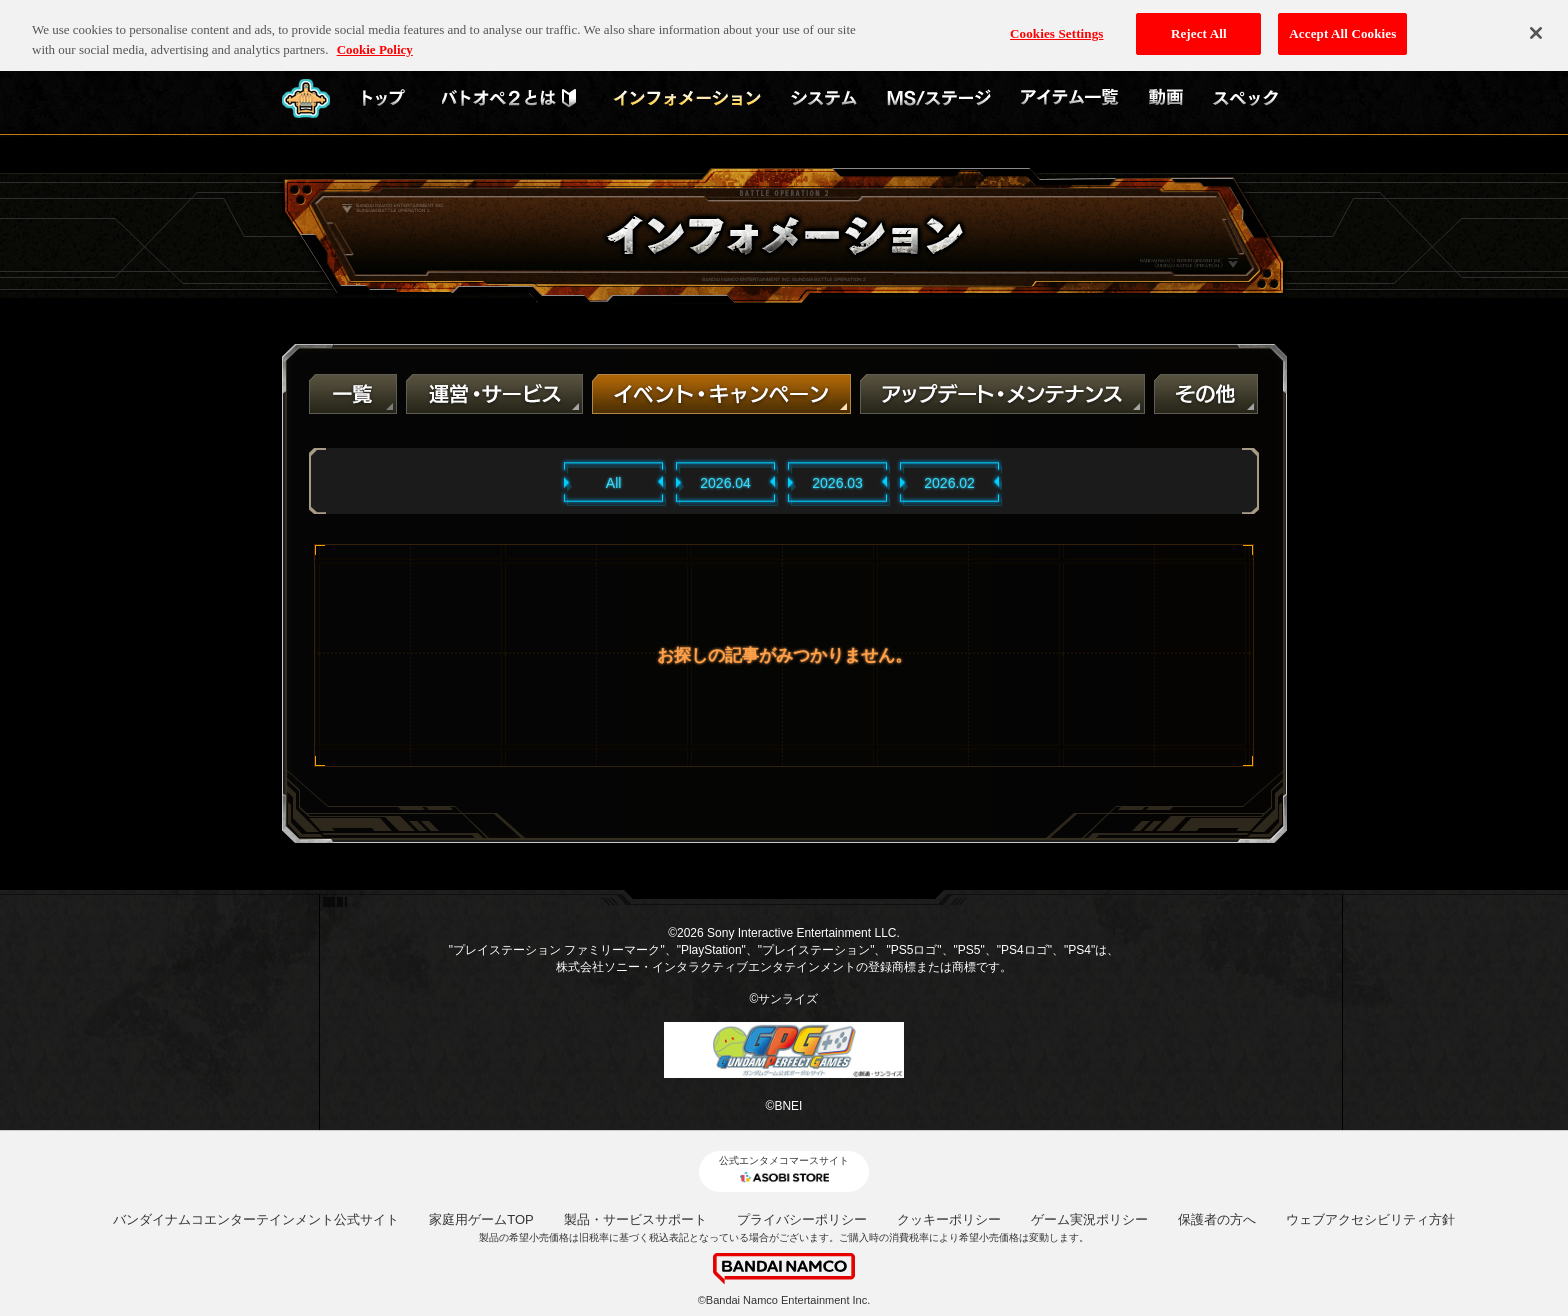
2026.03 (837, 483)
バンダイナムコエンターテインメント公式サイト (256, 1219)
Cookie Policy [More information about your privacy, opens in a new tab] (375, 34)
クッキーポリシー (949, 1219)
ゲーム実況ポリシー (1089, 1219)
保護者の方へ (1217, 1219)
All (614, 483)
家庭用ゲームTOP (481, 1219)
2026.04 (725, 483)
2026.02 (949, 483)
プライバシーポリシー (802, 1219)
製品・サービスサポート (635, 1219)
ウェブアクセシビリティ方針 (1370, 1219)
